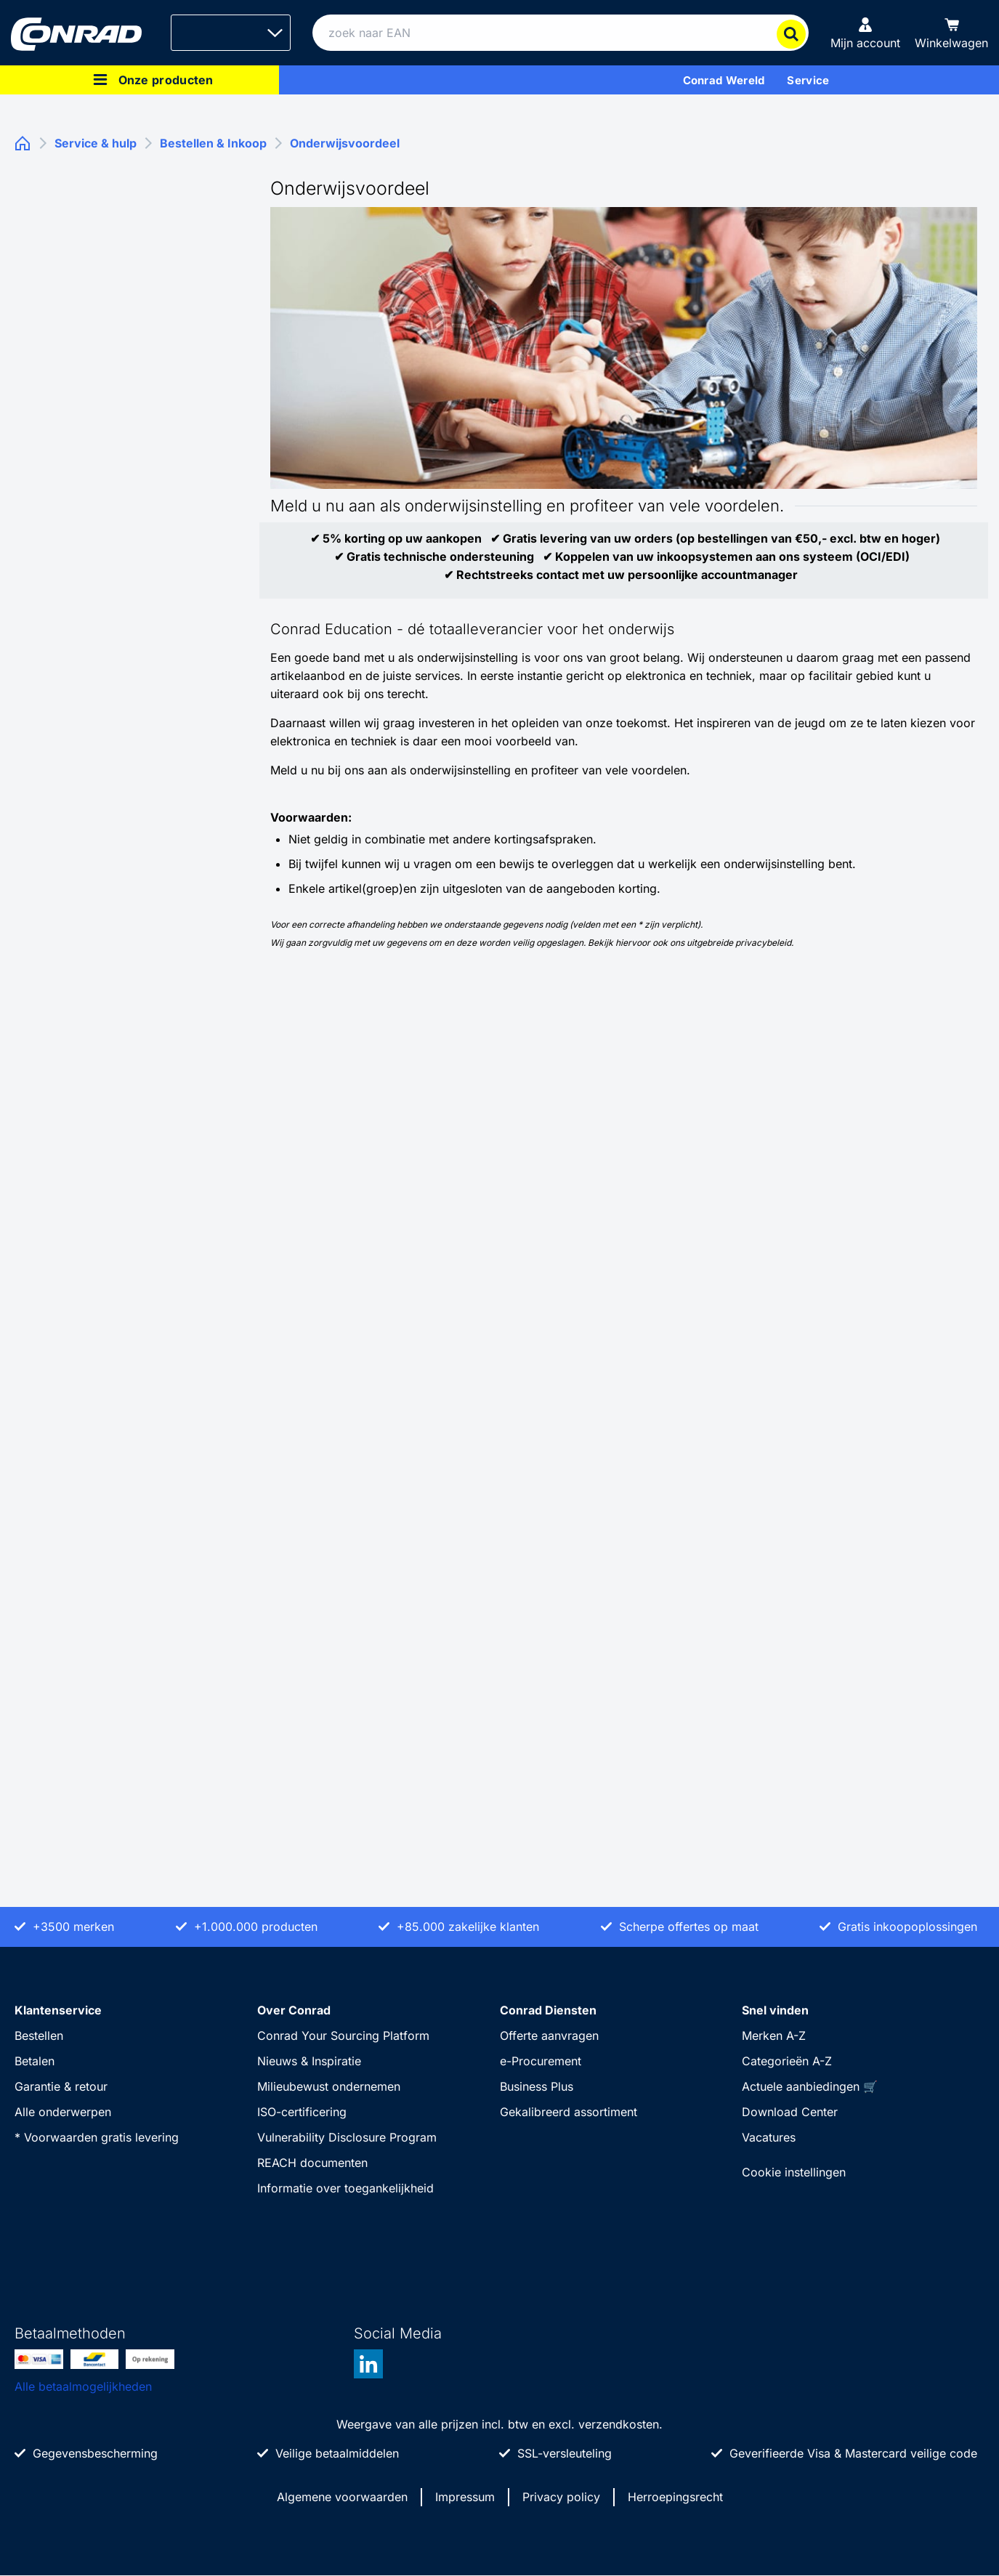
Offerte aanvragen (549, 2035)
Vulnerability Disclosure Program (347, 2137)
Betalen (34, 2061)
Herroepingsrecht (675, 2497)
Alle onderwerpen (63, 2112)
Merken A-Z (774, 2035)
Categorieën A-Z (787, 2061)
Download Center (790, 2112)
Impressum (465, 2497)
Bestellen (39, 2035)
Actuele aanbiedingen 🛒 (810, 2086)
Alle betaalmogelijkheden (83, 2386)
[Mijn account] (865, 32)
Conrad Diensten (548, 2010)
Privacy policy (561, 2497)
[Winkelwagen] (951, 32)
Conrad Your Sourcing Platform (343, 2035)
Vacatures (769, 2137)
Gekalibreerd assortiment (568, 2112)
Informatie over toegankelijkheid (345, 2188)
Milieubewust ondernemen (328, 2086)
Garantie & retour (61, 2086)
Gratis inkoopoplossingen (907, 1926)
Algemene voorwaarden (342, 2497)
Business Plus (536, 2086)
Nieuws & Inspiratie (309, 2061)
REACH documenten (312, 2162)
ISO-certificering (302, 2112)
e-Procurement (540, 2061)
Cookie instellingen (794, 2172)
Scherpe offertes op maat (689, 1926)
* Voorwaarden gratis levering (97, 2137)
